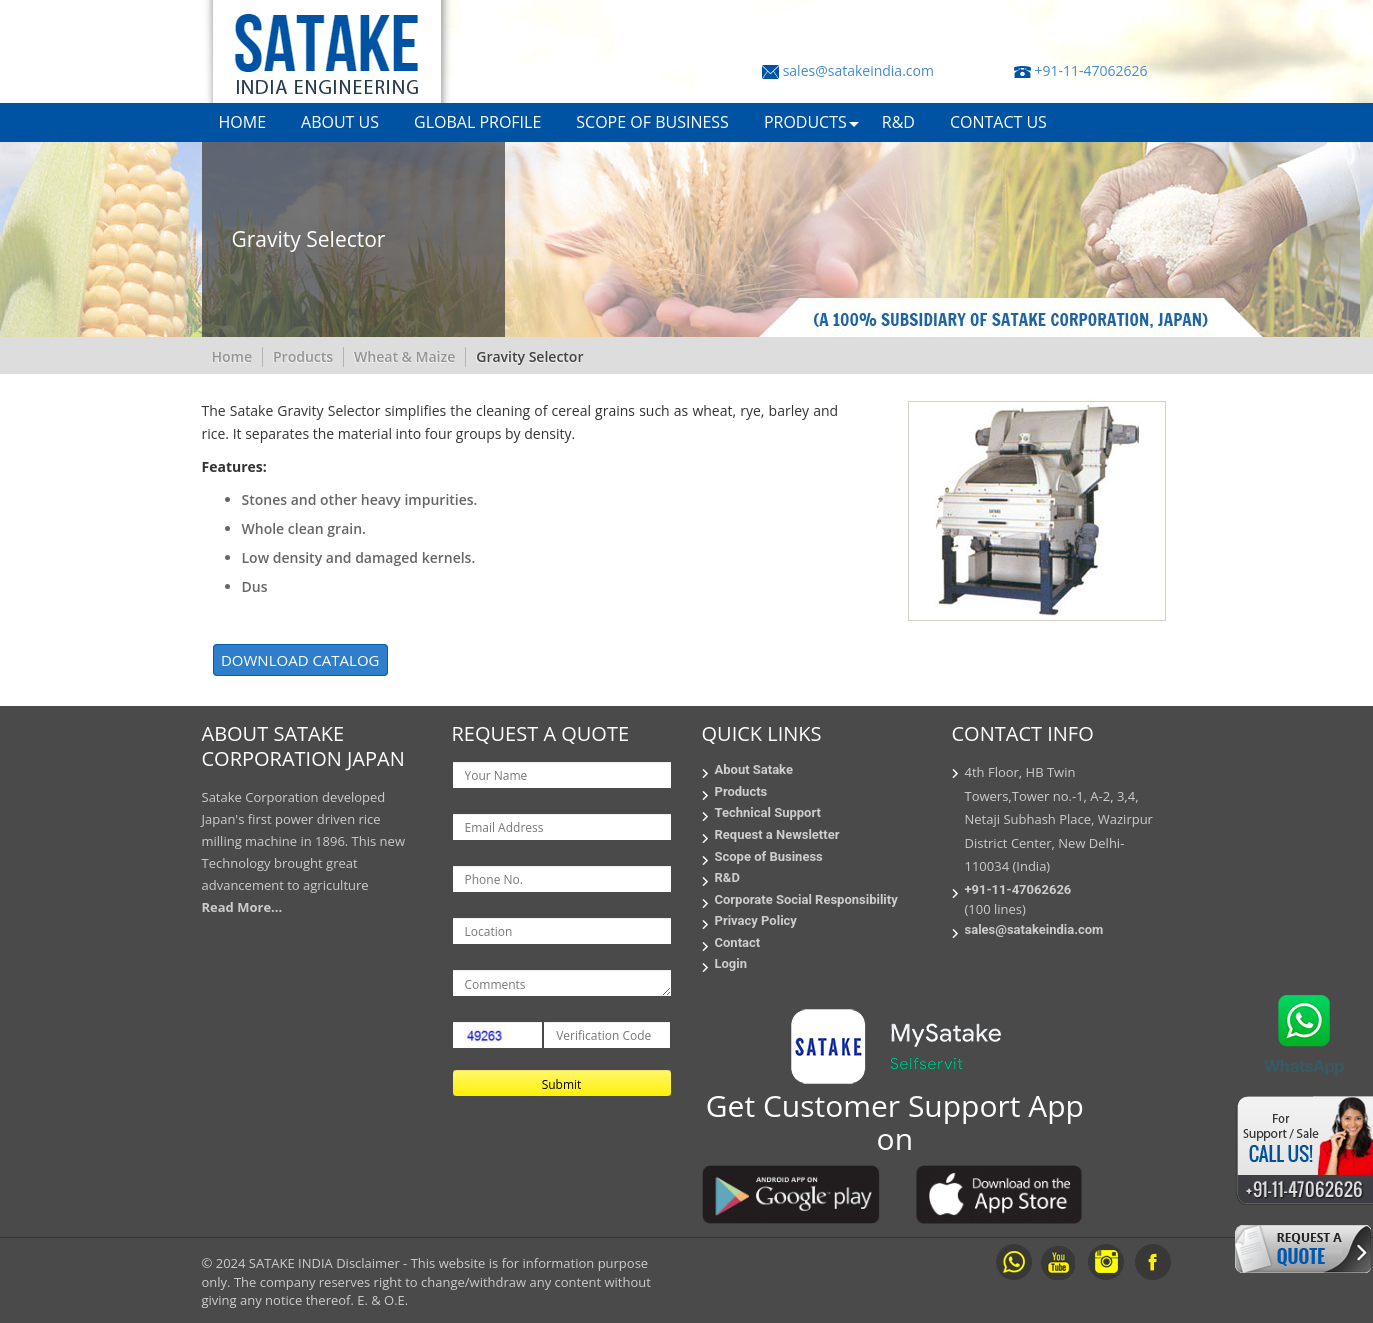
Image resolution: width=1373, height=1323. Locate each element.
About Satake (754, 769)
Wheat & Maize (404, 356)
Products (303, 356)
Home (232, 356)
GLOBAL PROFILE (477, 122)
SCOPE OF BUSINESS (652, 122)
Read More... (242, 907)
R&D (898, 122)
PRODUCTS (805, 122)
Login (731, 963)
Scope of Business (769, 856)
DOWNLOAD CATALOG (300, 660)
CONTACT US (998, 122)
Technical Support (768, 812)
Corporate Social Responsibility (806, 899)
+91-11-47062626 (1090, 70)
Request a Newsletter (777, 834)
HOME (243, 122)
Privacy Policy (756, 920)
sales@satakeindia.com (858, 70)
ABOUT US (340, 122)
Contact (738, 942)
